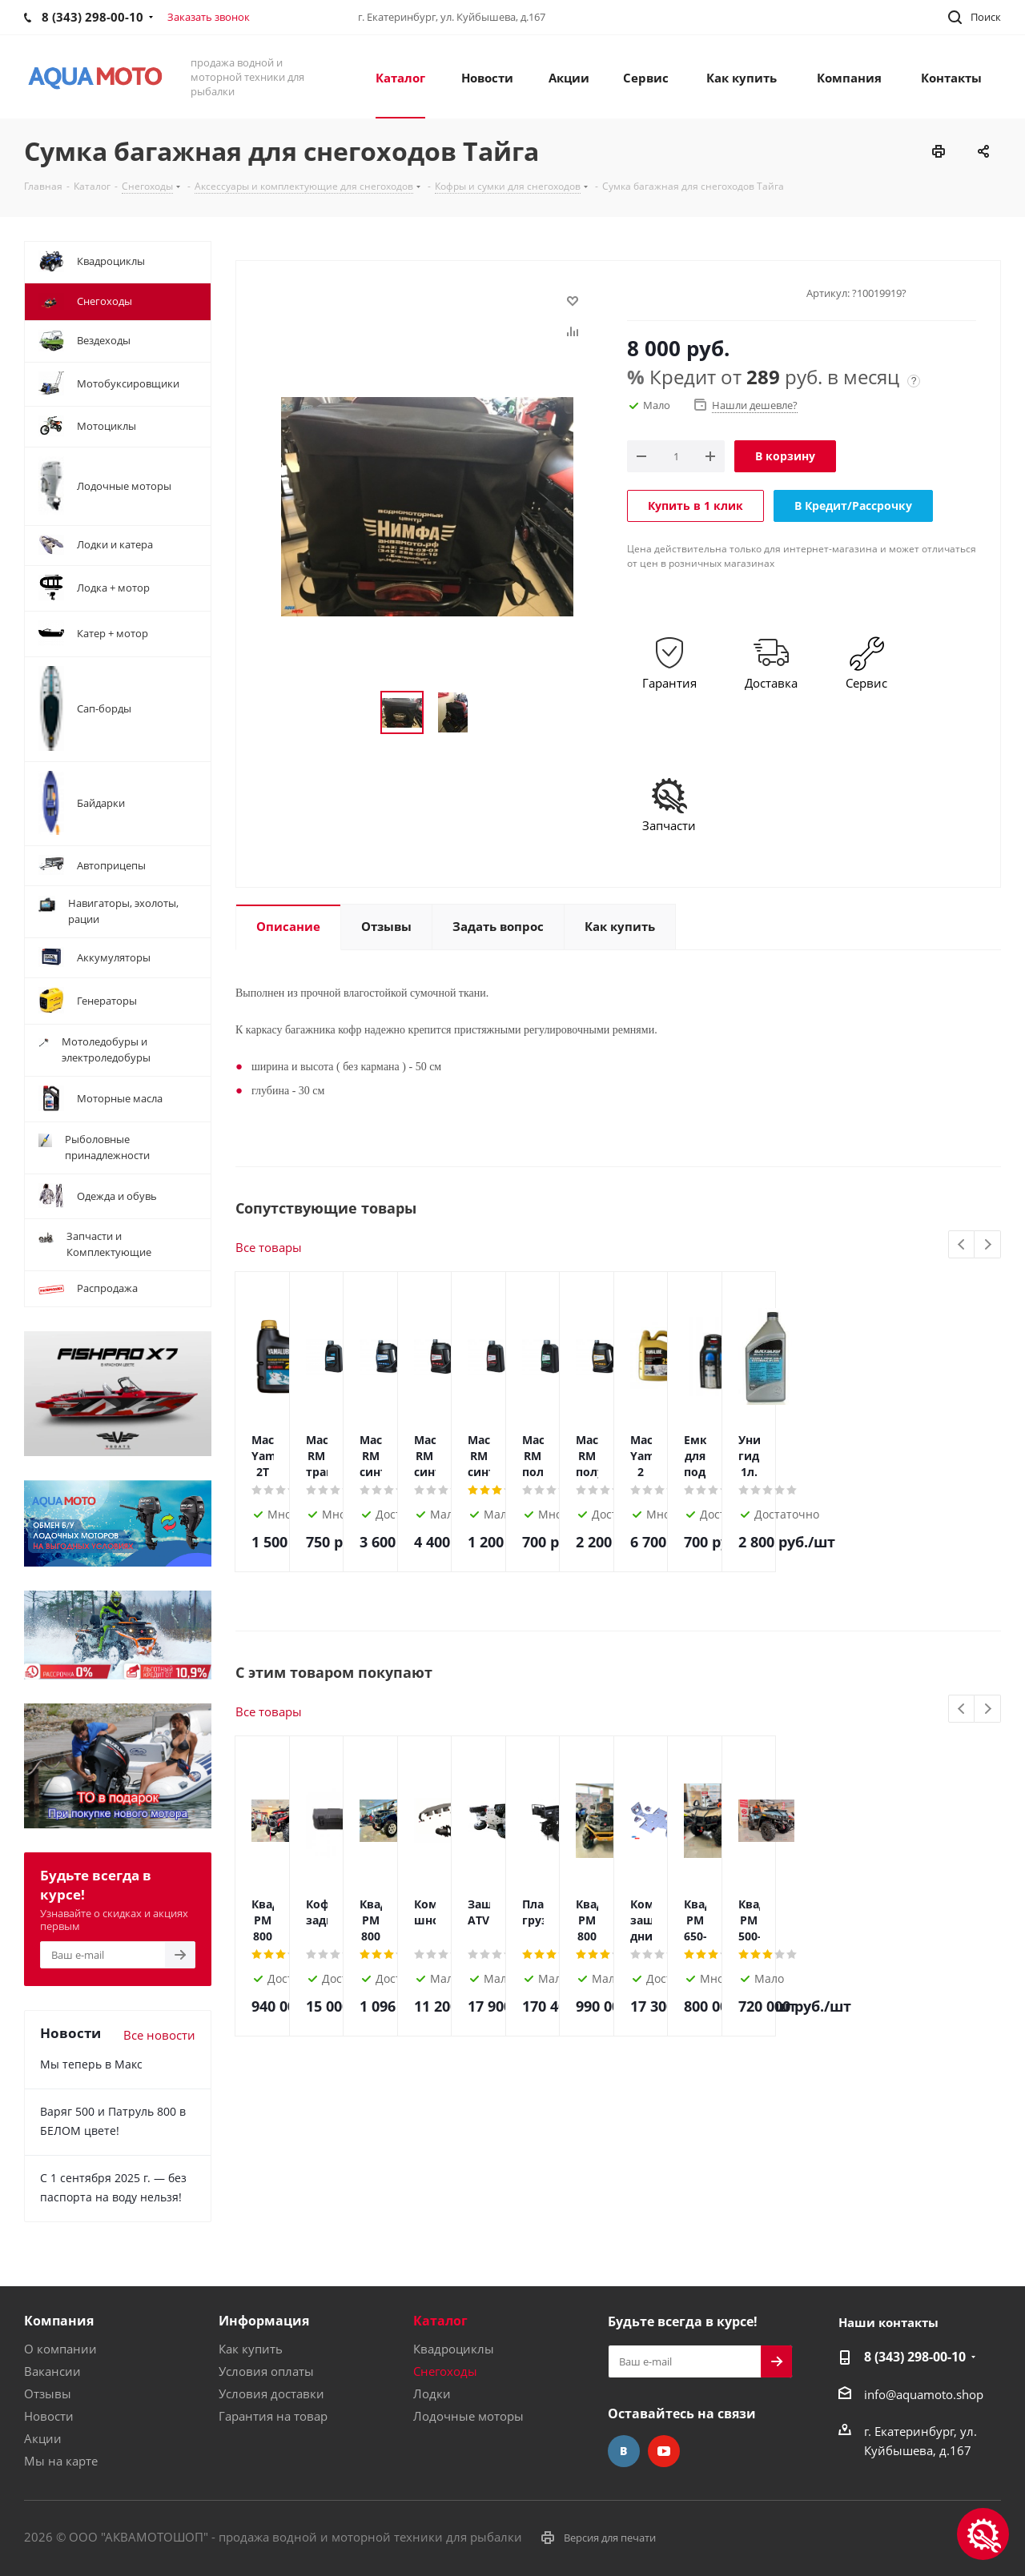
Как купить (251, 2349)
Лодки (432, 2393)
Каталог (440, 2320)
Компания (59, 2320)
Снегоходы (445, 2371)
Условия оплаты (266, 2371)
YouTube (664, 2451)
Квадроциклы (453, 2349)
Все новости (159, 2035)
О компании (60, 2349)
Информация (264, 2320)
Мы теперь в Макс (91, 2064)
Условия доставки (271, 2393)
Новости (49, 2416)
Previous (962, 1245)
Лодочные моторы (468, 2416)
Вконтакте (624, 2451)
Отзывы (47, 2393)
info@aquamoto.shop (923, 2394)
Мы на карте (61, 2461)
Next (988, 1245)
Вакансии (52, 2371)
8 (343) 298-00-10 (915, 2356)
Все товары (268, 1247)
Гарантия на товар (273, 2416)
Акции (43, 2438)
